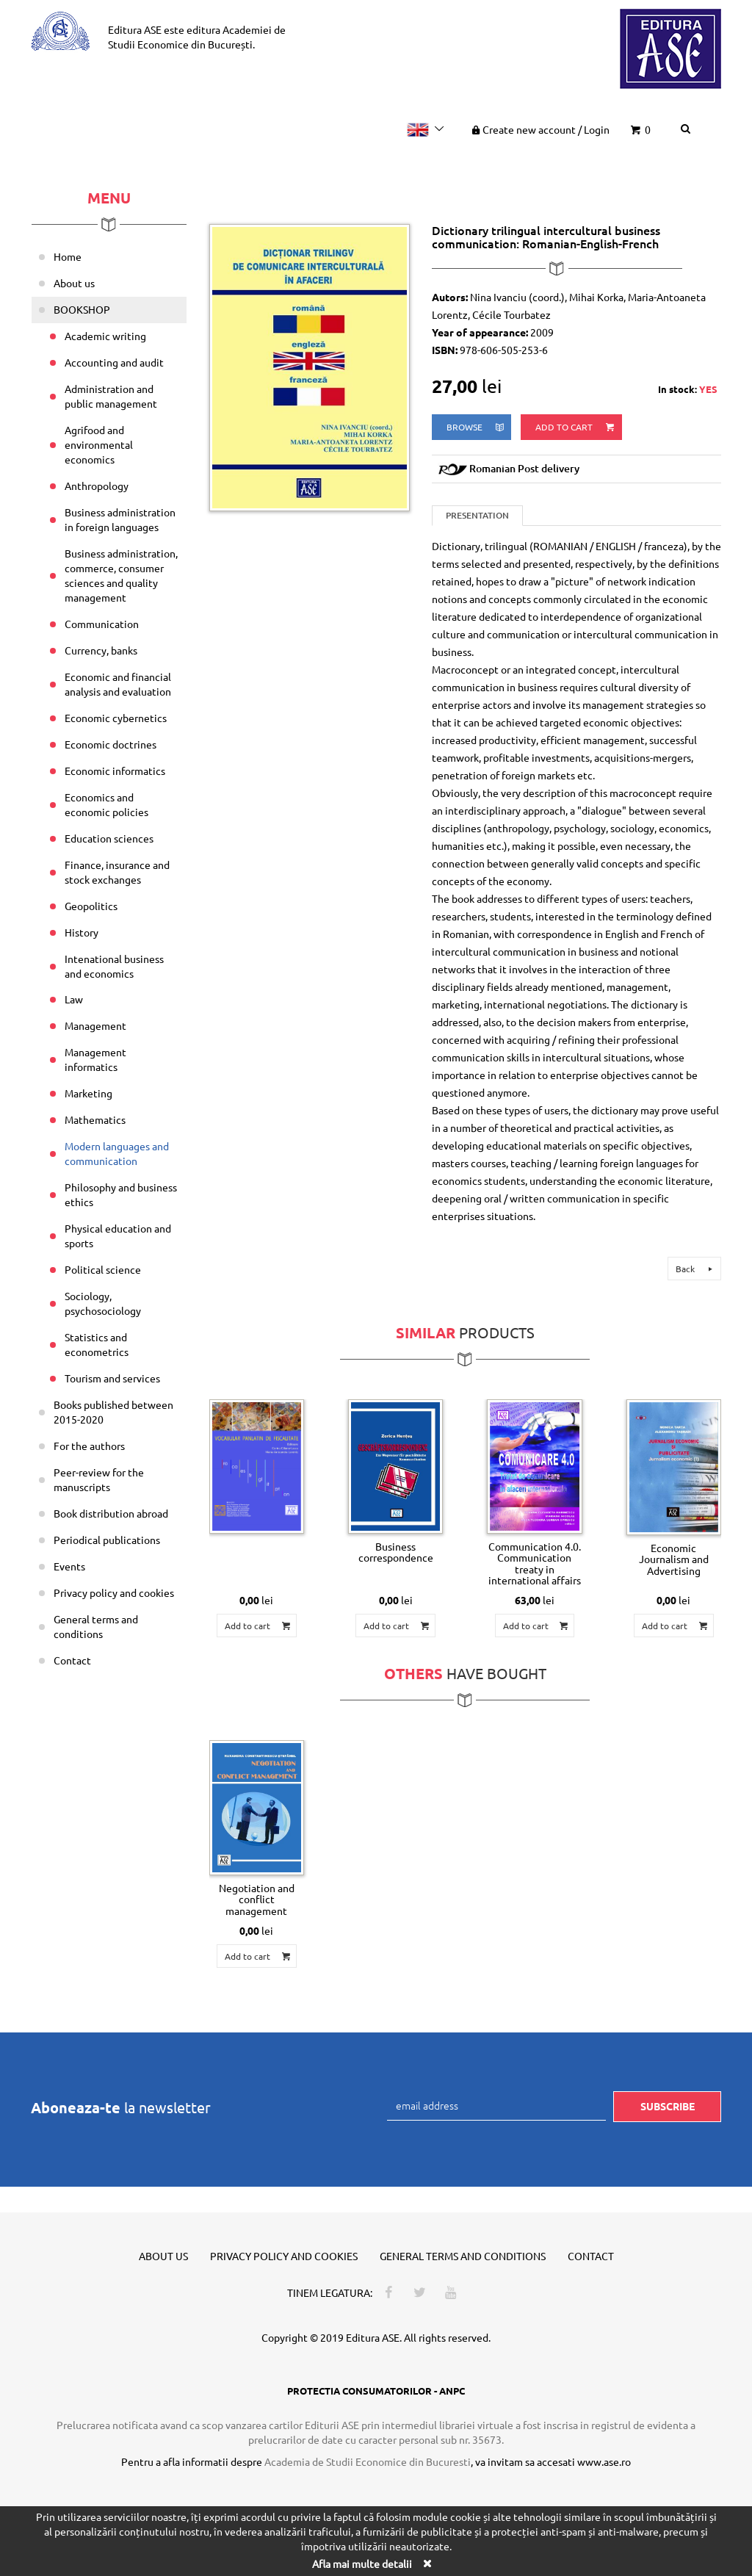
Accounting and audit (114, 362)
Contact (72, 1660)
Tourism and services (112, 1378)
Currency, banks (101, 650)
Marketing (88, 1093)
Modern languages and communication (117, 1153)
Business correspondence (395, 1552)
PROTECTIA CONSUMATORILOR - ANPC (376, 2390)
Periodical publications (107, 1539)
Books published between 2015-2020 (113, 1412)
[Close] (426, 2563)
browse (476, 427)
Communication (102, 623)
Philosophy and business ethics (121, 1194)
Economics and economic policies (106, 804)
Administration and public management (111, 396)
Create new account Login (539, 129)
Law (74, 999)
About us (74, 282)
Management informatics (95, 1059)
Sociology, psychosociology (103, 1303)
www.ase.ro (604, 2461)
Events (69, 1566)
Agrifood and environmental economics (99, 444)
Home (68, 256)
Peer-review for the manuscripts (99, 1479)
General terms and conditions (96, 1626)
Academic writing (105, 335)
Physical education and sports (118, 1235)
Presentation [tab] (477, 515)
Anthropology (97, 485)
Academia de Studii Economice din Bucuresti (367, 2461)
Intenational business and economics (114, 966)
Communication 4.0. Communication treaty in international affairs (534, 1563)
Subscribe (667, 2106)
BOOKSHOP (82, 309)
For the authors (89, 1445)
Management (95, 1025)
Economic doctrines (110, 744)
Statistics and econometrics (97, 1344)
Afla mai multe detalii (362, 2563)
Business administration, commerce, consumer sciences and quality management (121, 575)
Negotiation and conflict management (256, 1899)
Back (696, 1268)
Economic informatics (115, 770)
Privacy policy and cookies (114, 1592)
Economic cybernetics (116, 717)
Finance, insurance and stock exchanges (117, 872)
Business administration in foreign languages (120, 519)
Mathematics (95, 1119)
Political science (103, 1269)
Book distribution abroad (111, 1513)
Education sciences (109, 838)
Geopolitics (91, 905)
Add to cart (575, 427)
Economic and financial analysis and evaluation (118, 684)
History (81, 932)
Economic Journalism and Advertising (674, 1559)
